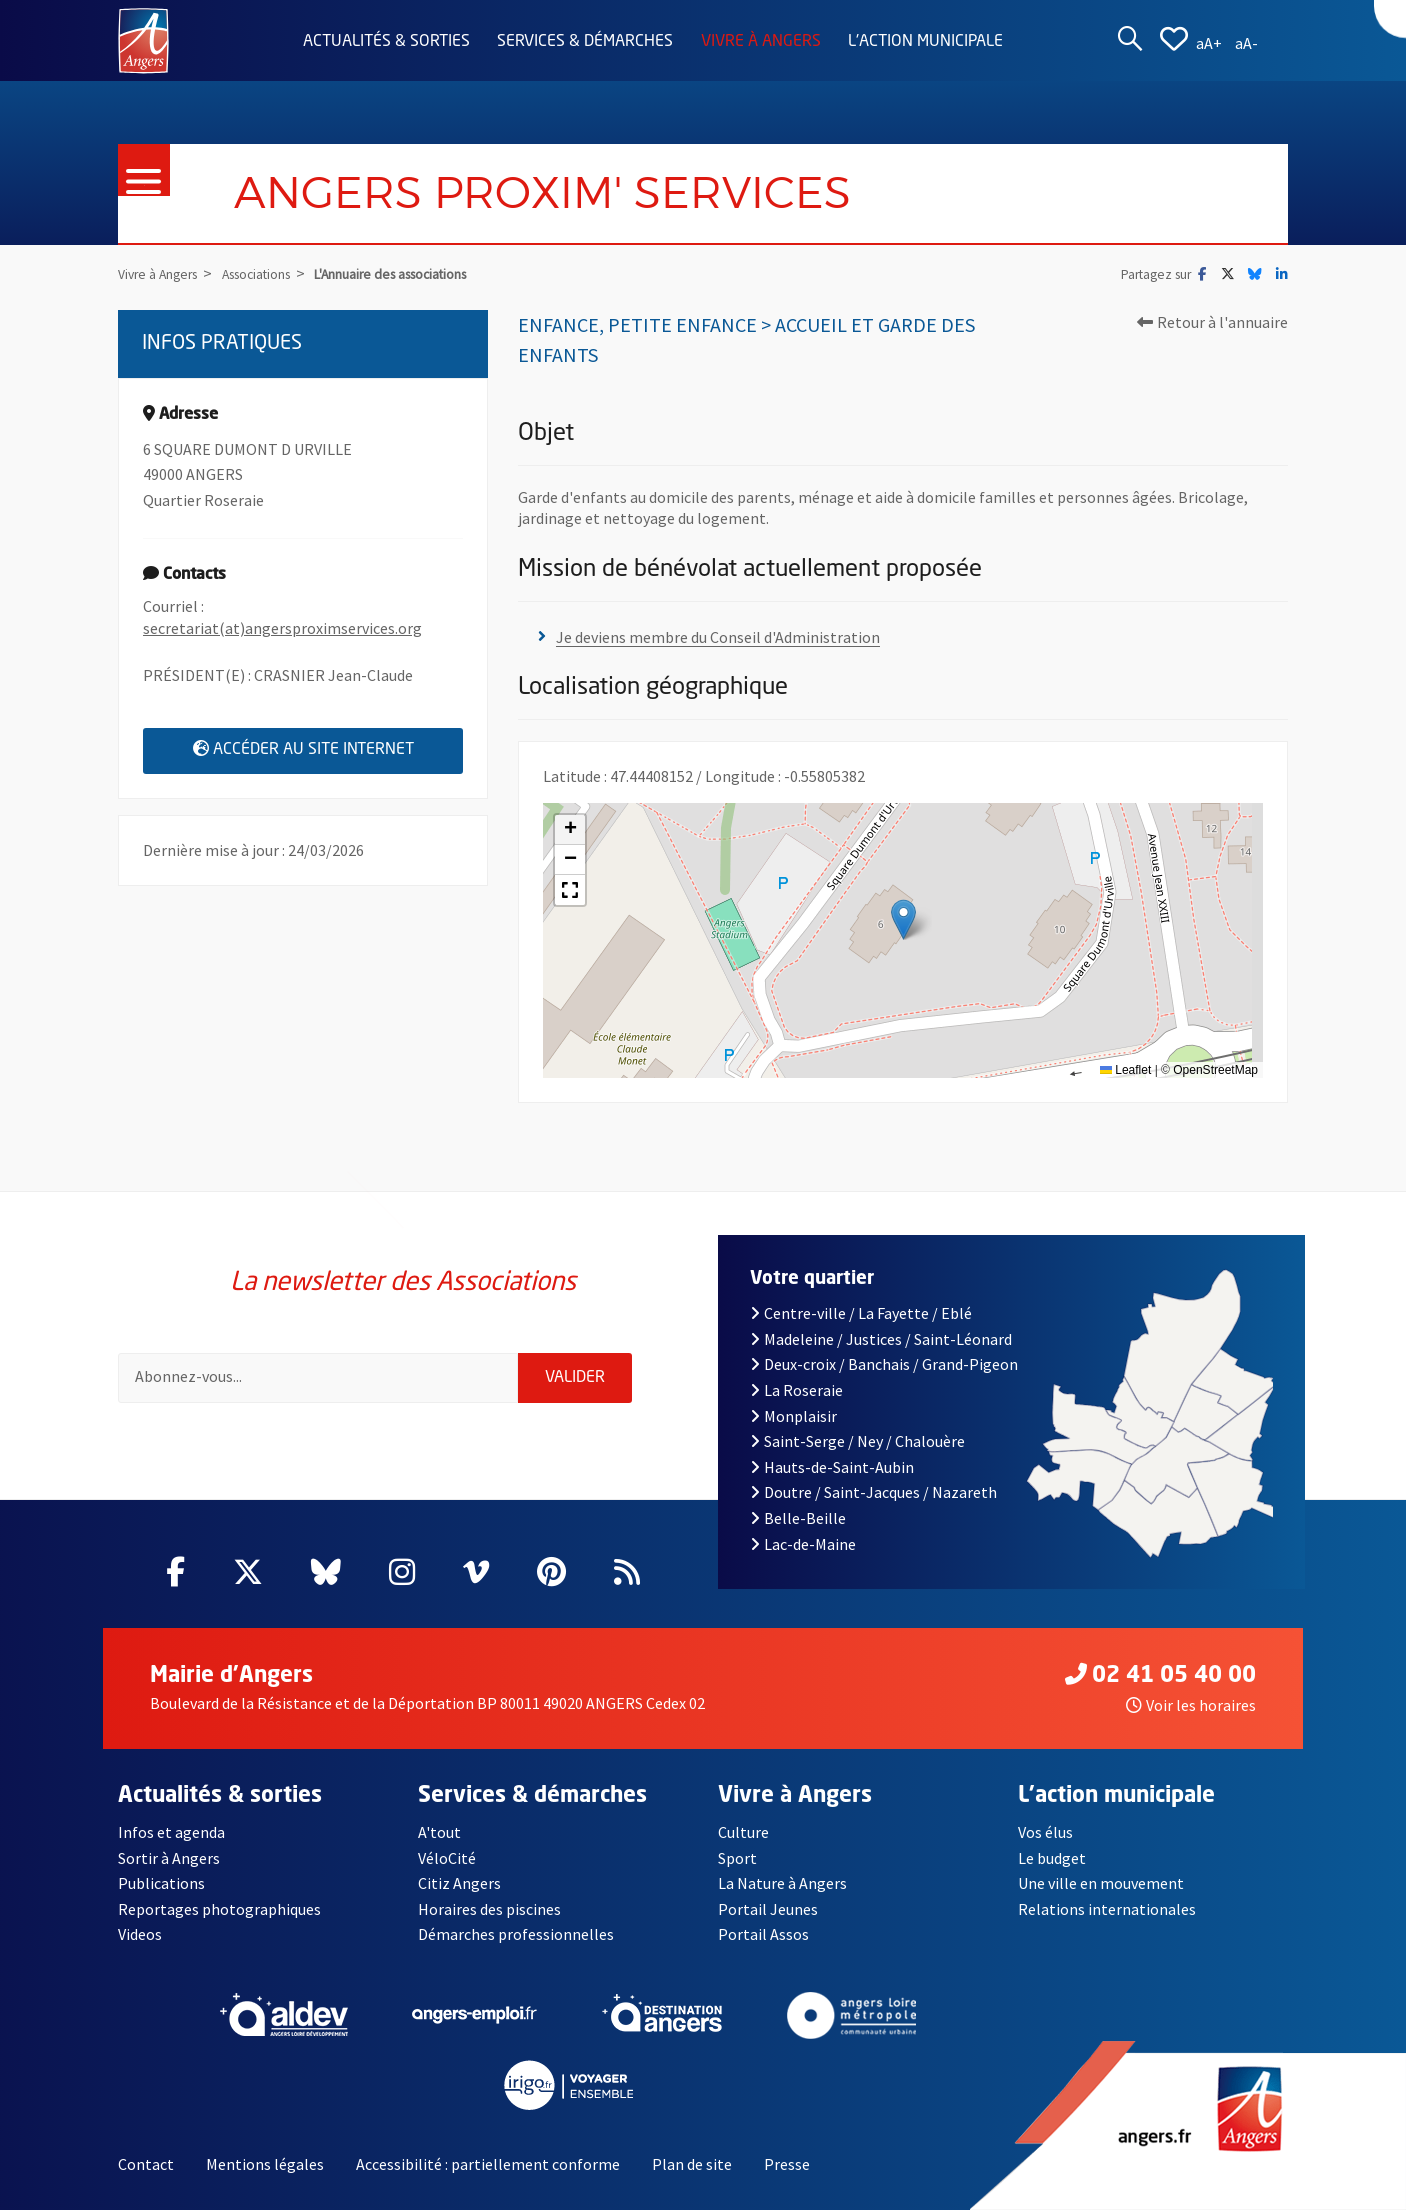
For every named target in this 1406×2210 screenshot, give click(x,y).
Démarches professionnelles (516, 1934)
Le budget (1052, 1858)
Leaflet (1125, 1070)
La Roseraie (796, 1390)
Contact (146, 2164)
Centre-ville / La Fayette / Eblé (861, 1313)
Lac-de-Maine (803, 1544)
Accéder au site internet (328, 748)
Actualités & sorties (386, 42)
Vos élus (1045, 1832)
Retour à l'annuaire (1212, 322)
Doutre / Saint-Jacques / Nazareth (873, 1492)
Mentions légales (265, 2164)
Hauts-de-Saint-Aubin (832, 1467)
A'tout (439, 1832)
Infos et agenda (171, 1832)
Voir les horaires (1191, 1705)
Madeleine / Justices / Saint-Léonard (881, 1339)
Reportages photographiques (219, 1909)
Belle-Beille (798, 1518)
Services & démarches (585, 42)
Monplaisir (793, 1416)
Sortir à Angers (169, 1858)
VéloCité (447, 1858)
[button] (903, 919)
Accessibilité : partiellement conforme (488, 2164)
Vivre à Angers (761, 42)
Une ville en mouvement (1101, 1883)
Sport (737, 1858)
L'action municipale (925, 42)
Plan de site (692, 2164)
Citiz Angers (459, 1883)
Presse (787, 2164)
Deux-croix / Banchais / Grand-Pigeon (884, 1364)
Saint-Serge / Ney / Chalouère (857, 1441)
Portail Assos (763, 1934)
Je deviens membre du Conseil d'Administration (718, 637)
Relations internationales (1107, 1909)
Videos (140, 1934)
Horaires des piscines (489, 1909)
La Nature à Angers (782, 1883)
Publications (161, 1883)
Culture (743, 1832)
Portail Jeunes (768, 1909)
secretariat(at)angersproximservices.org (282, 628)
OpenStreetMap (1215, 1070)
